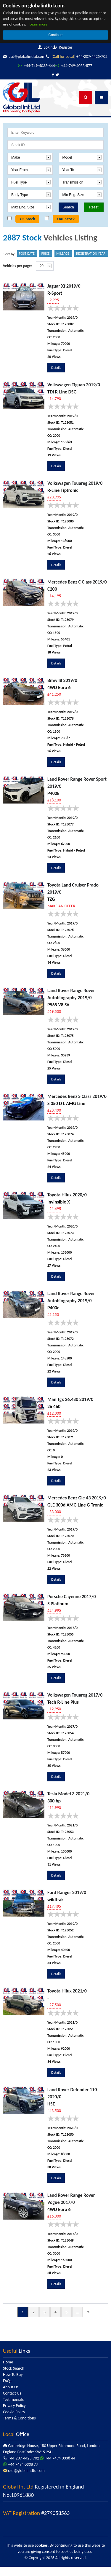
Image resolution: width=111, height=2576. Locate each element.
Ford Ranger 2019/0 (66, 1901)
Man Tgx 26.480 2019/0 (70, 1408)
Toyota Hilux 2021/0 (67, 2000)
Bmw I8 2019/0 (62, 689)
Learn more (39, 24)
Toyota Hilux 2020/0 (67, 1204)
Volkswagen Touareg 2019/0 (74, 492)
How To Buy (13, 2383)
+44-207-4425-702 (35, 65)
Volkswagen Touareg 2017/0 (74, 1704)
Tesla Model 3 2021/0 (68, 1803)
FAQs (7, 2389)
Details (56, 377)
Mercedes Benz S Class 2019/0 (77, 1105)
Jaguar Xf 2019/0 (63, 295)
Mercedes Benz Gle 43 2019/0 (76, 1507)
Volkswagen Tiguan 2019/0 (73, 394)
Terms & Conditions (19, 2427)
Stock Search (13, 2377)
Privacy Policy (14, 2414)
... (77, 2321)
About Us (11, 2396)
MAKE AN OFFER (61, 915)
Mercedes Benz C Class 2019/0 (77, 591)
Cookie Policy (14, 2421)
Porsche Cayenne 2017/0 (71, 1606)
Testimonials (13, 2408)
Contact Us (12, 2402)
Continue (55, 35)
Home (8, 2371)
